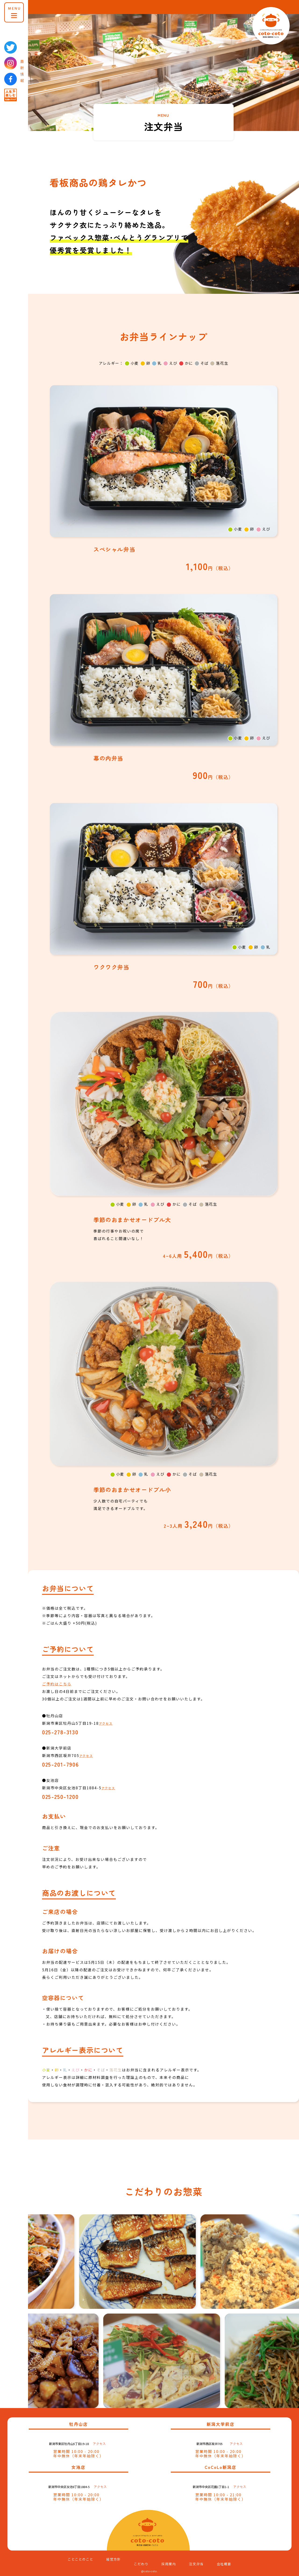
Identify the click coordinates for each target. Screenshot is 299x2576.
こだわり (113, 2562)
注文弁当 (141, 2562)
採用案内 (196, 2562)
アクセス (102, 2445)
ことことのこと (80, 2562)
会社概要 (224, 2562)
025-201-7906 (220, 2435)
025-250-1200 (78, 2480)
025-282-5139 (221, 2480)
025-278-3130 (78, 2435)
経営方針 (168, 2562)
